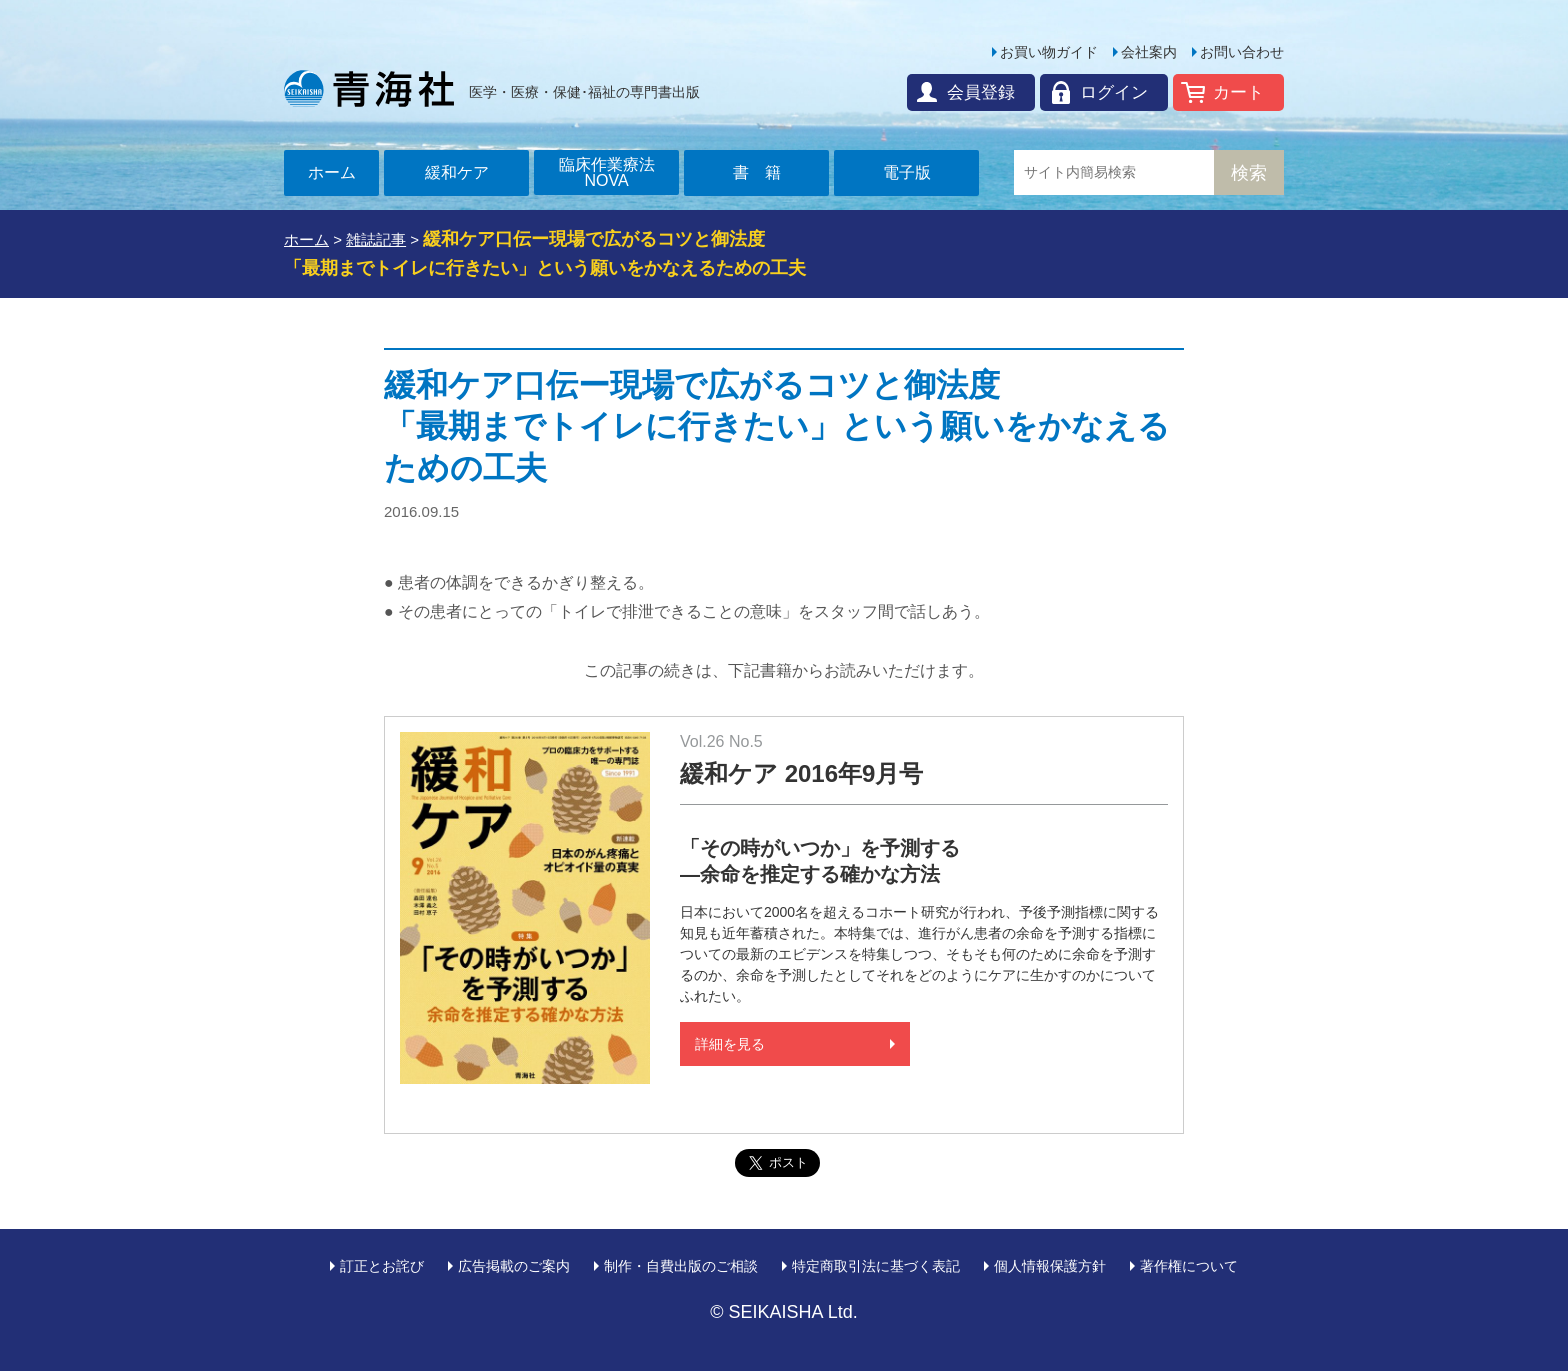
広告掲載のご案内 (514, 1266)
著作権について (1189, 1266)
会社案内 (1149, 52)
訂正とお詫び (382, 1266)
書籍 (765, 172)
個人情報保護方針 (1050, 1266)
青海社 (369, 88)
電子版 (907, 172)
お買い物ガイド (1049, 52)
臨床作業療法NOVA (607, 172)
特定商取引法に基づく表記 (876, 1266)
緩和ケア (457, 172)
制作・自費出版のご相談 (681, 1266)
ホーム (332, 172)
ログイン (1114, 92)
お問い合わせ (1242, 52)
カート (1238, 92)
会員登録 (981, 92)
